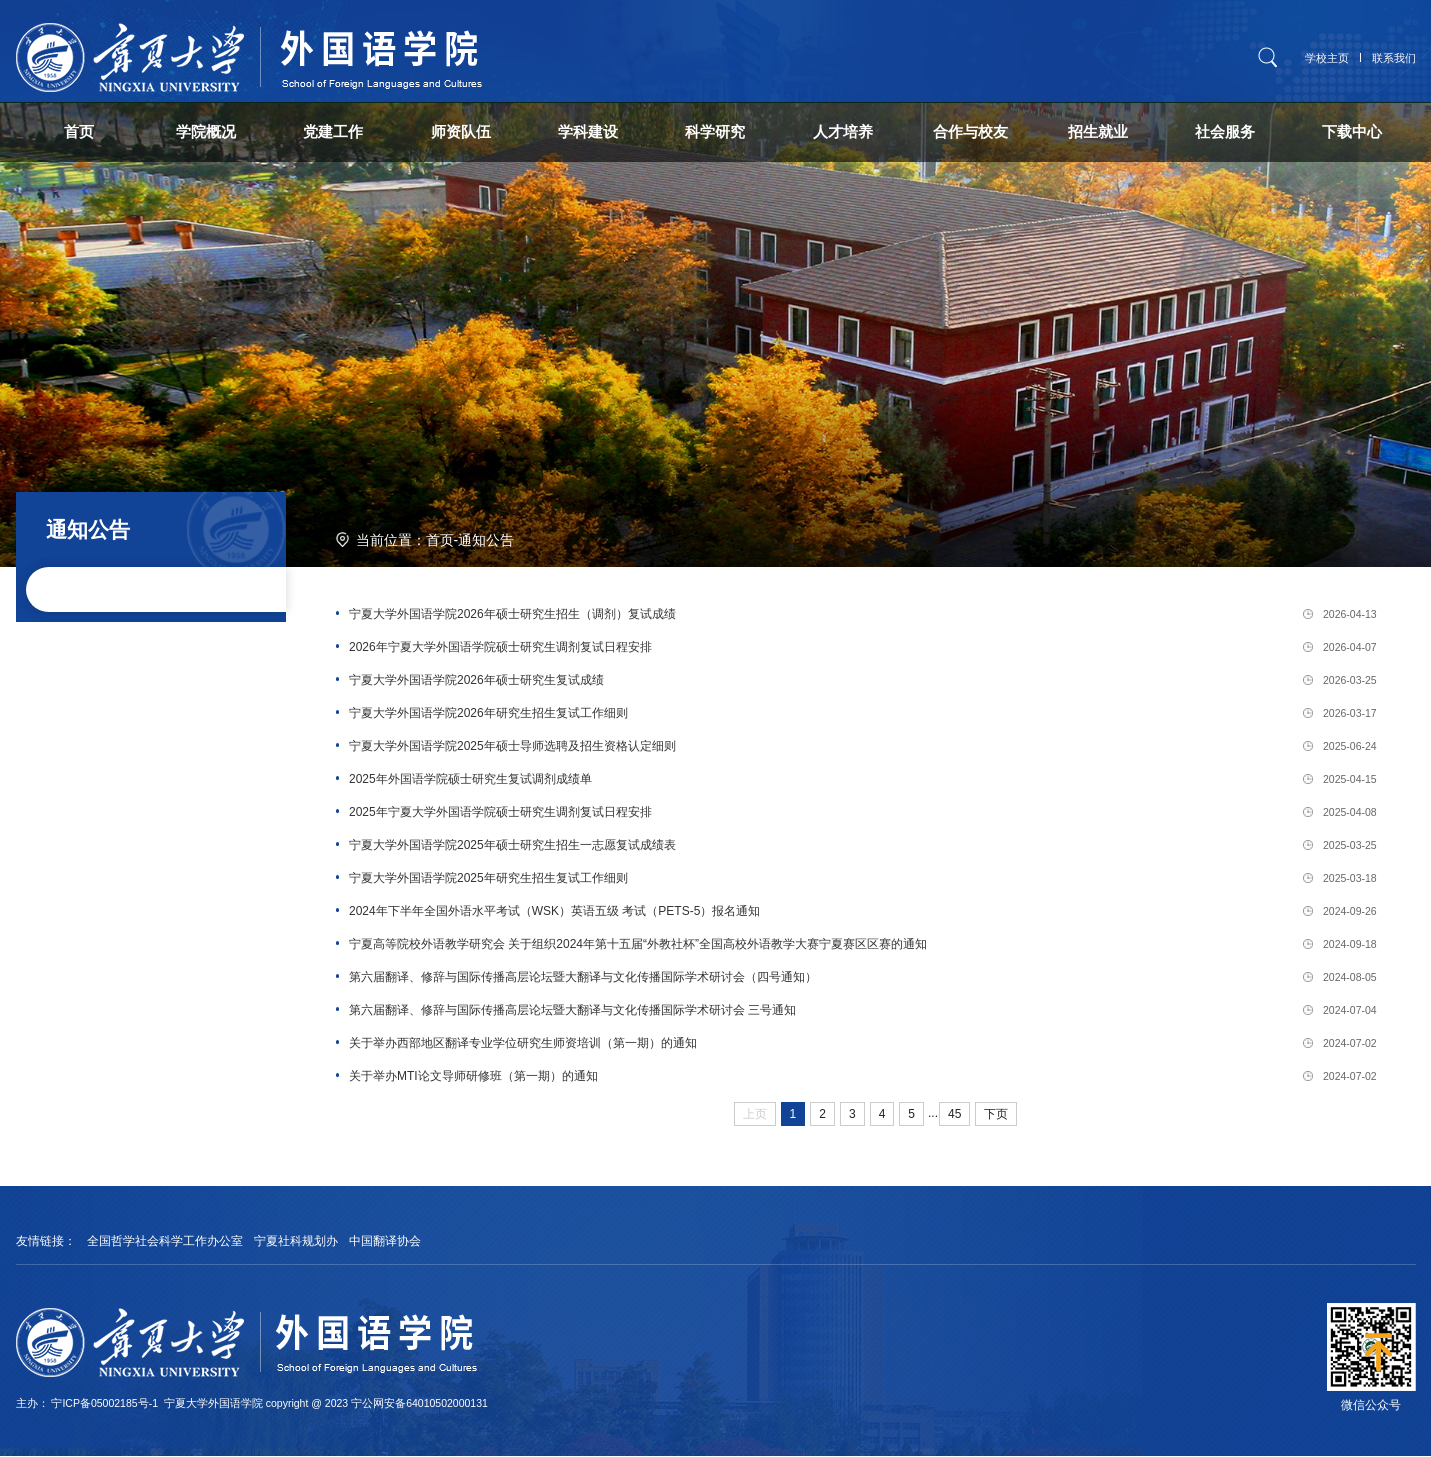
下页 (996, 1116)
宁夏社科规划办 (296, 1243)
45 (954, 1116)
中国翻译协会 (385, 1243)
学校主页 (1327, 58)
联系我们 (1394, 58)
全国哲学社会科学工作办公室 (165, 1243)
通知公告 (486, 541)
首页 (440, 541)
